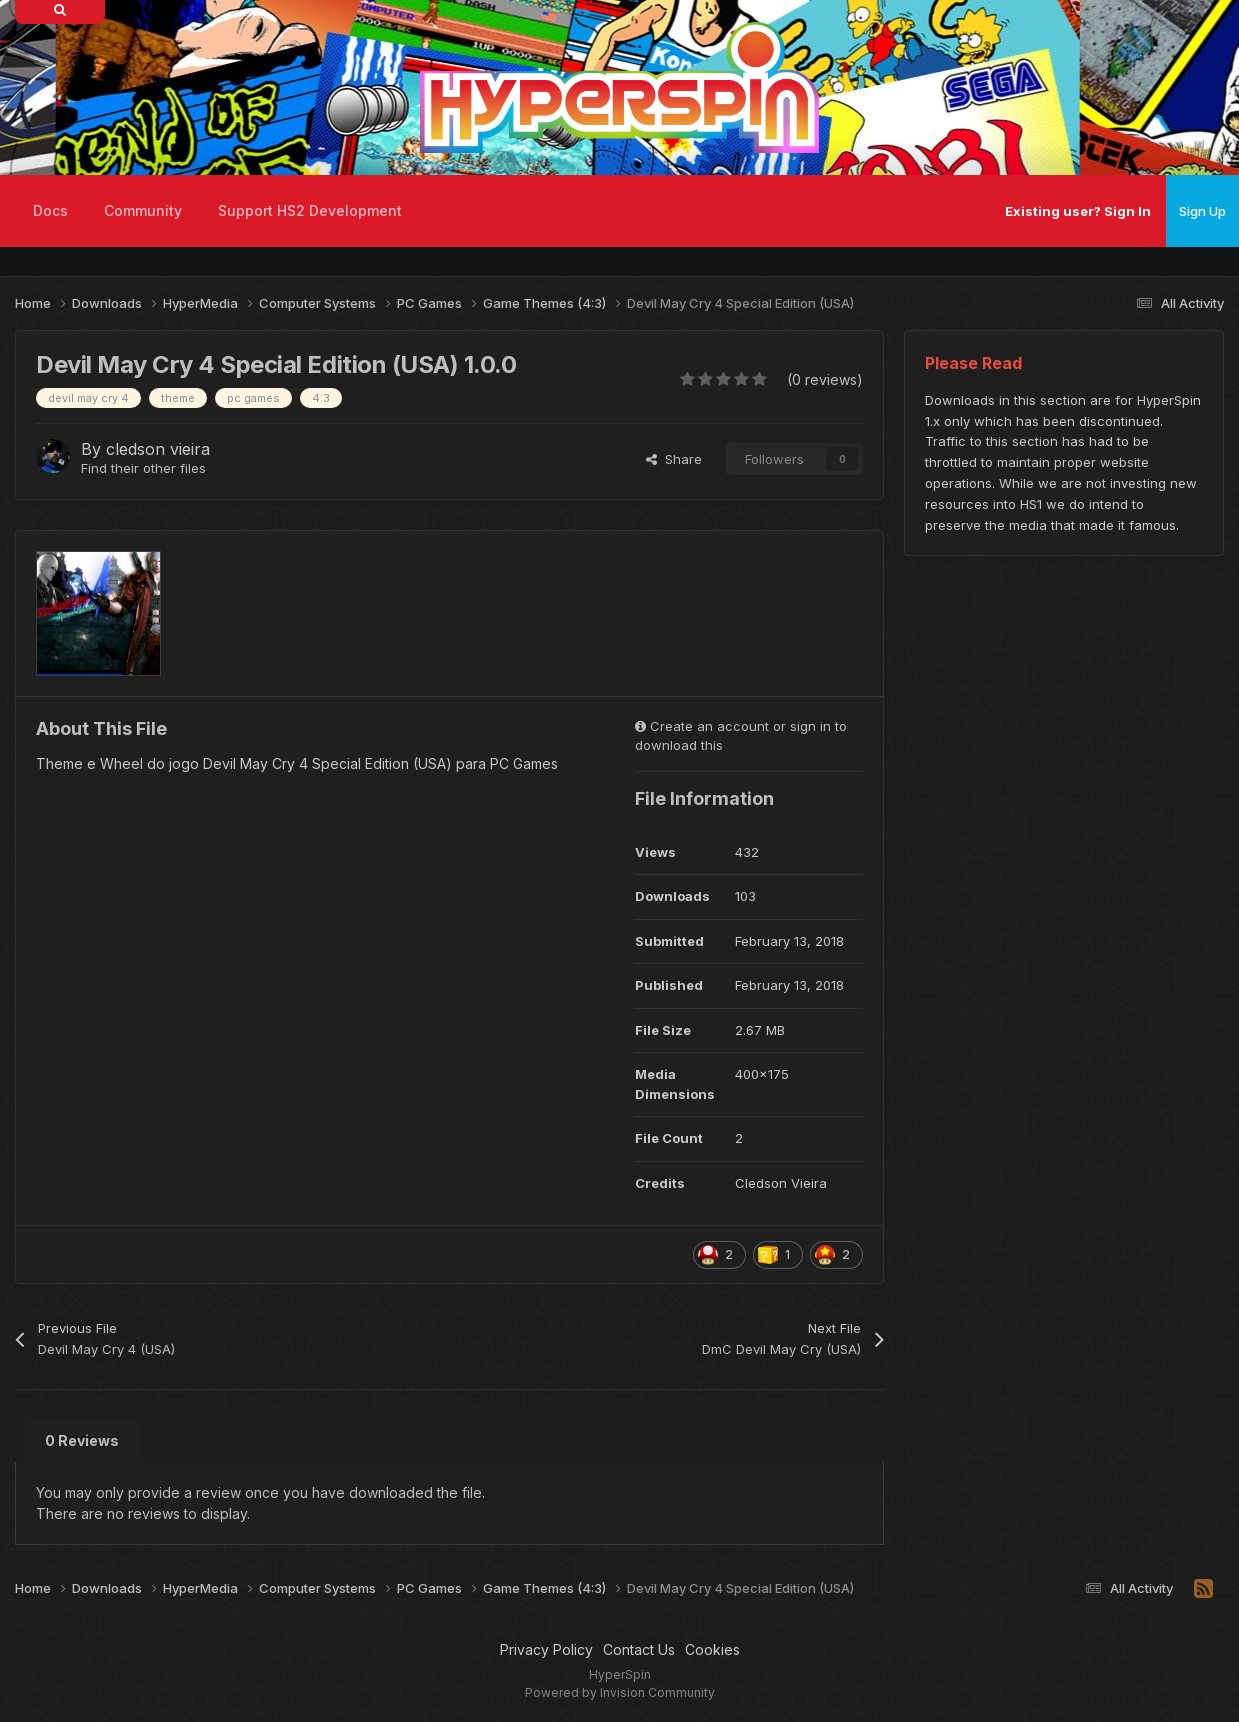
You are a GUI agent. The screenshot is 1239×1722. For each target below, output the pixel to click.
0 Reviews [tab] (82, 1440)
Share (674, 459)
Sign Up (1202, 211)
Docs (50, 210)
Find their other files (143, 468)
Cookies (712, 1649)
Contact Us (639, 1649)
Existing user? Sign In (1078, 211)
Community (143, 210)
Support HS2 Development (310, 210)
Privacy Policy (546, 1649)
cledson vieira (158, 449)
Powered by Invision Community (620, 1692)
